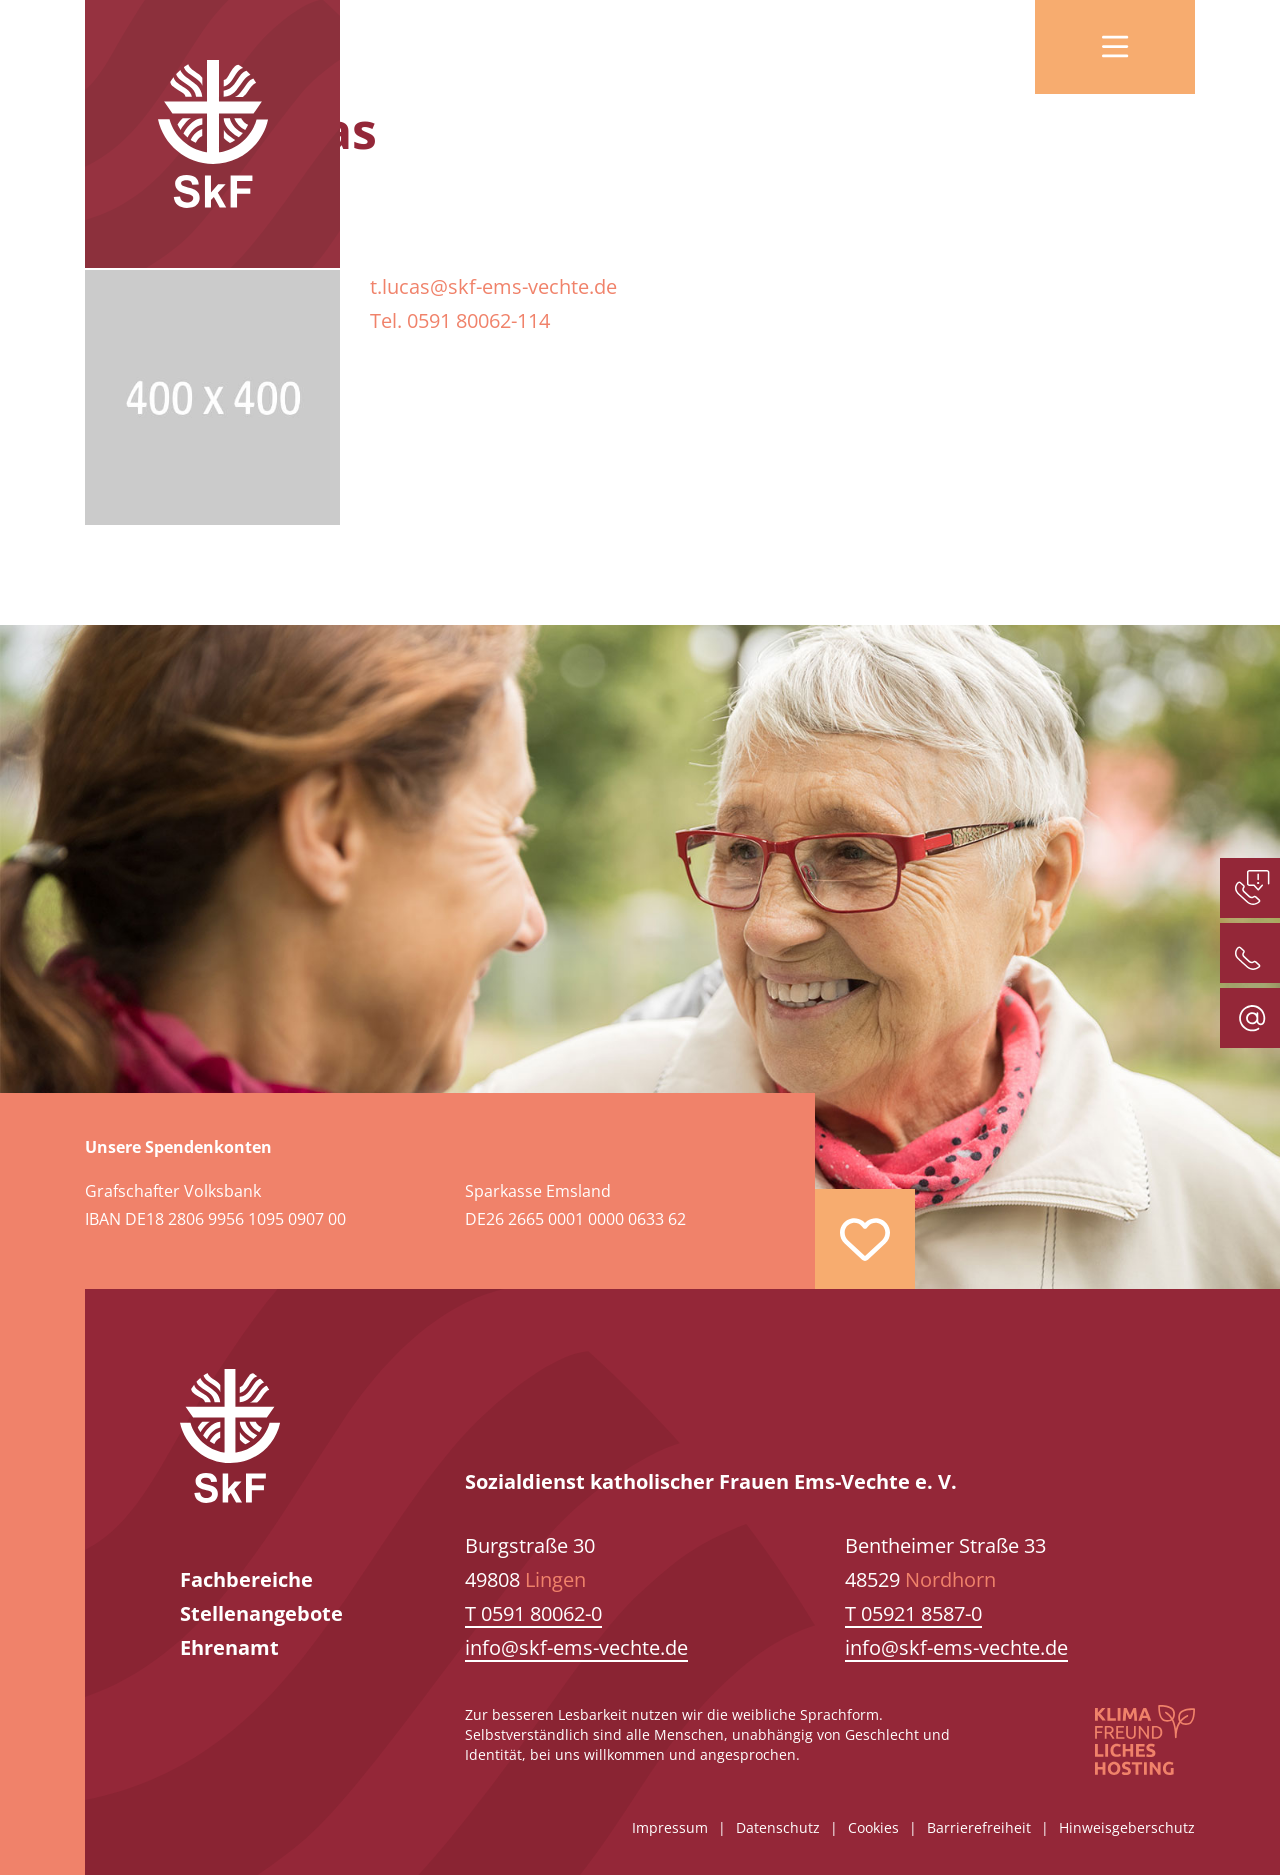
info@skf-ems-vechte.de (576, 1647)
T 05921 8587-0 (913, 1613)
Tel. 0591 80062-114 (460, 320)
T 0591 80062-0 (533, 1613)
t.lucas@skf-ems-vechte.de (493, 286)
